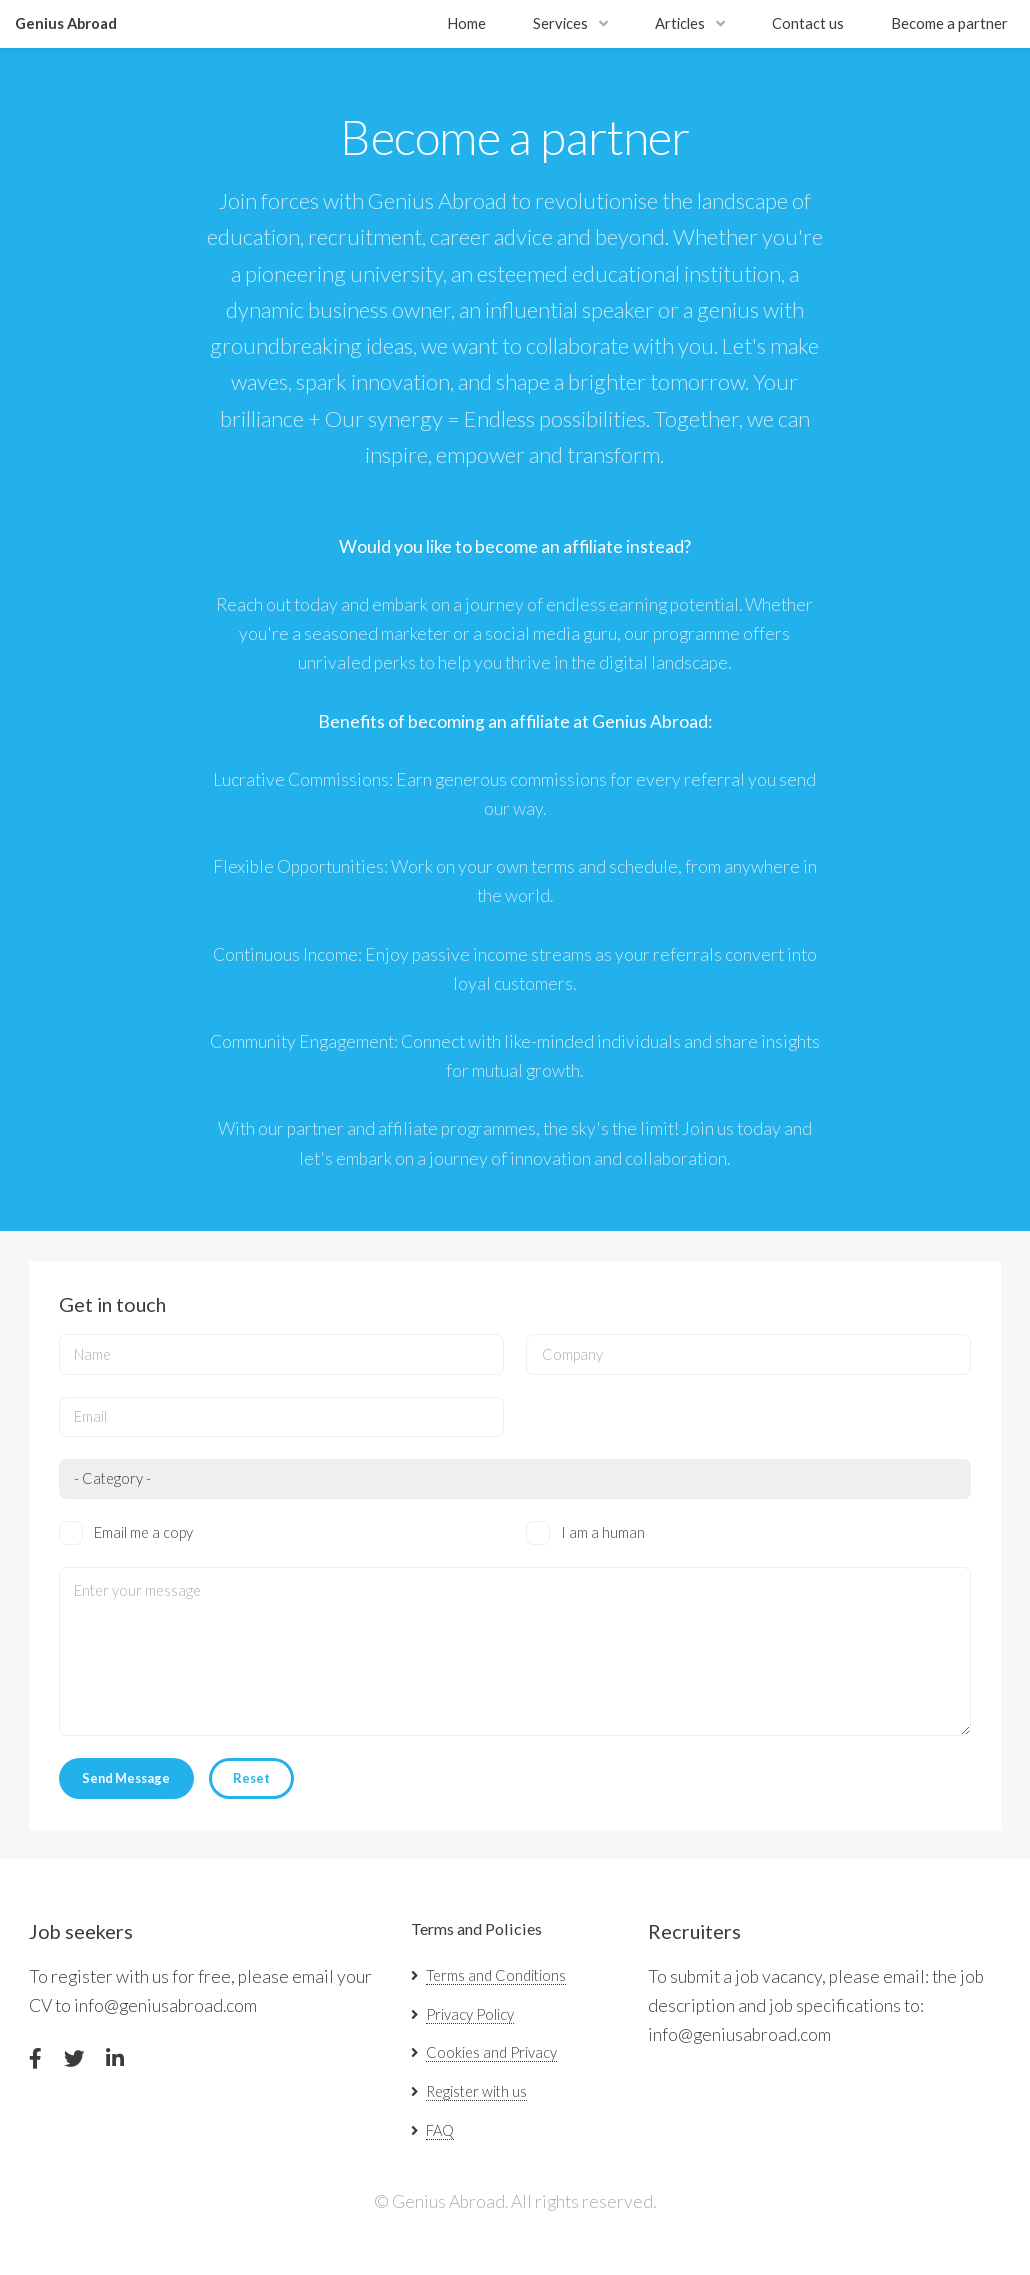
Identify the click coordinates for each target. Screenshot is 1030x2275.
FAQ (440, 2130)
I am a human (603, 1532)
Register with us (476, 2091)
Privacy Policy (470, 2014)
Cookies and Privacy (491, 2052)
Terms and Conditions (496, 1975)
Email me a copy (143, 1532)
